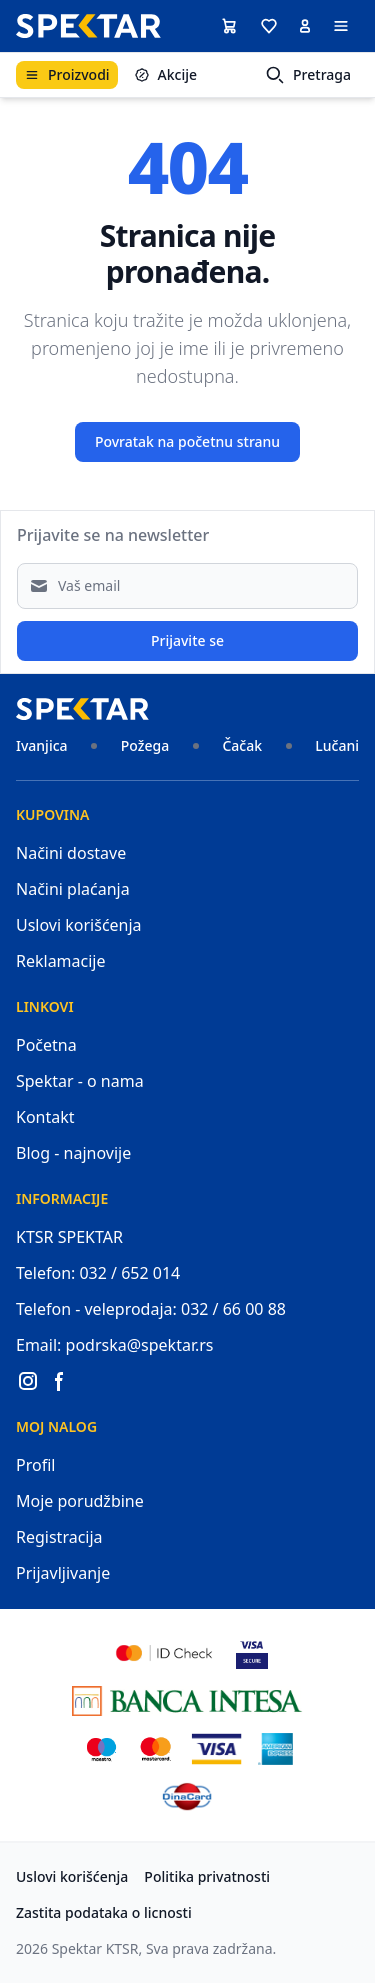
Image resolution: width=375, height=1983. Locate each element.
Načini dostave (71, 853)
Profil (35, 1465)
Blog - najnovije (73, 1153)
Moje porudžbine (80, 1501)
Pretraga (308, 75)
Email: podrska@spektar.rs (115, 1345)
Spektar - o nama (80, 1081)
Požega (145, 745)
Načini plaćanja (73, 889)
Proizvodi (67, 74)
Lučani (337, 745)
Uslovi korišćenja (79, 925)
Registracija (59, 1537)
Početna (46, 1045)
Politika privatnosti (207, 1876)
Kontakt (45, 1117)
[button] (269, 26)
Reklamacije (61, 961)
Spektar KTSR (95, 1948)
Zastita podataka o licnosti (104, 1912)
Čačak (242, 745)
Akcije (165, 74)
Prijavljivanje (63, 1573)
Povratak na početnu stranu (187, 441)
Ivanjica (42, 745)
